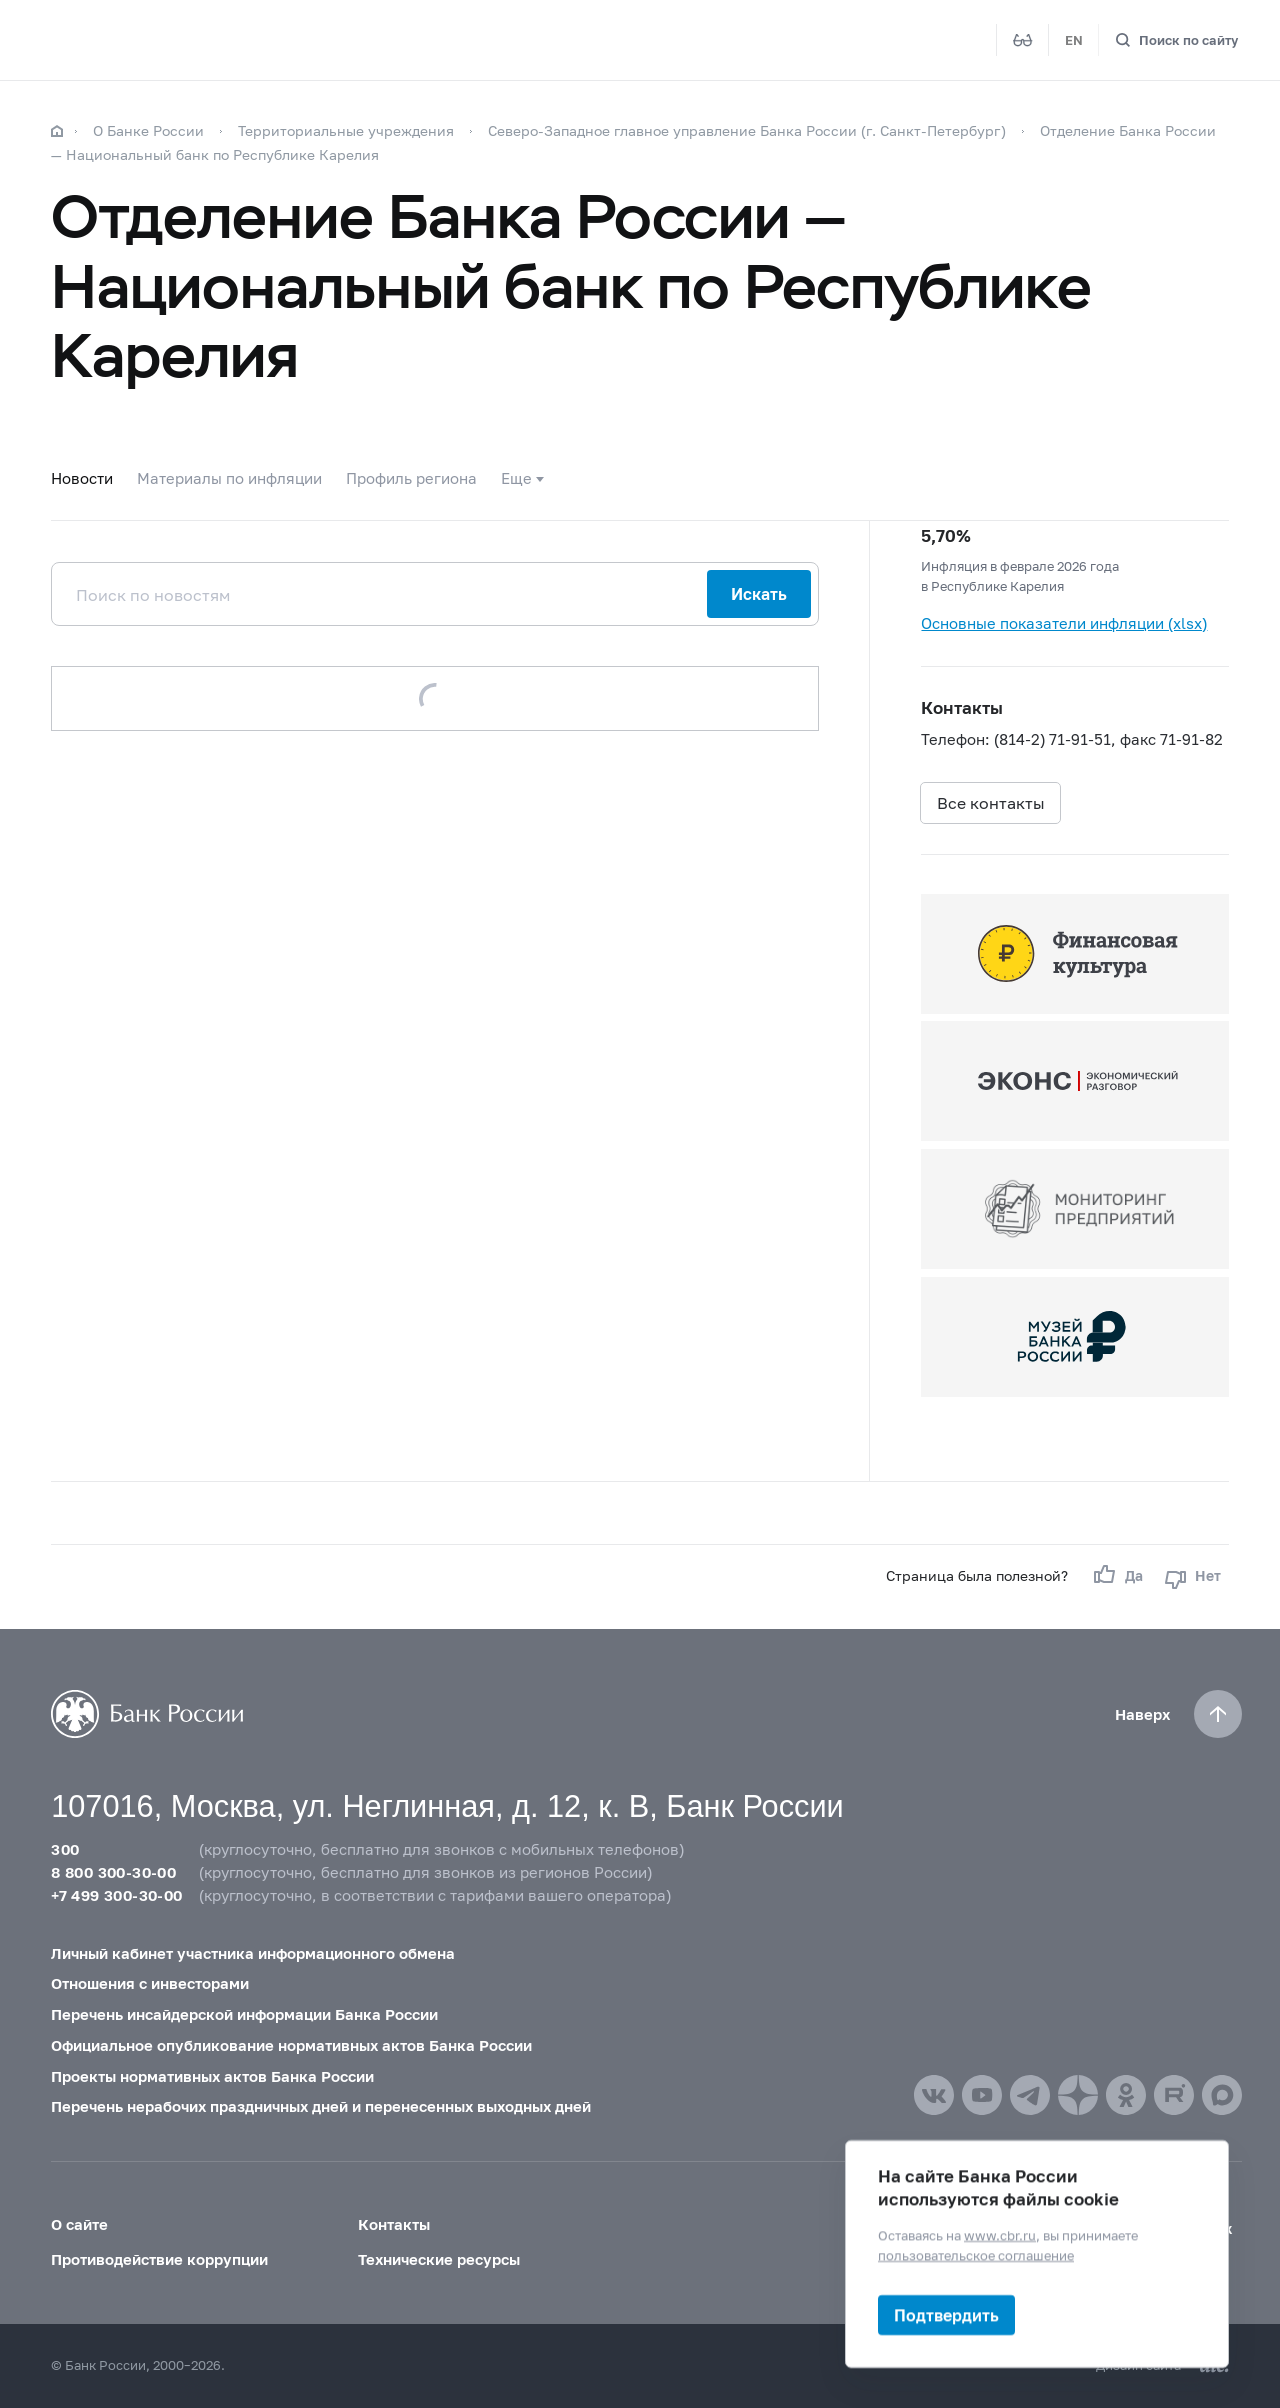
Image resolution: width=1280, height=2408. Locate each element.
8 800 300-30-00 (113, 1872)
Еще (516, 478)
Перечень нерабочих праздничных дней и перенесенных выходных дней (321, 2106)
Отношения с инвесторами (150, 1983)
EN (1074, 40)
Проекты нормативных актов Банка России (212, 2076)
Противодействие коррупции (159, 2259)
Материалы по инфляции (229, 478)
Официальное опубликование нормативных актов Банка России (291, 2045)
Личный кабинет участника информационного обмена (253, 1953)
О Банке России (148, 130)
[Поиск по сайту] (1176, 40)
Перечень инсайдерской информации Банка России (244, 2014)
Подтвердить (946, 2314)
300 (65, 1849)
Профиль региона (411, 478)
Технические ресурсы (439, 2259)
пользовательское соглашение (976, 2254)
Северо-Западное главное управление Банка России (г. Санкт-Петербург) (747, 130)
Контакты (394, 2224)
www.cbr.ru (1000, 2235)
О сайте (79, 2224)
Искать (759, 593)
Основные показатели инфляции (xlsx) (1064, 623)
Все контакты (990, 802)
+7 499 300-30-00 (116, 1895)
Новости (82, 478)
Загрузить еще (435, 698)
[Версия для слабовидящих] (1023, 40)
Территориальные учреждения (346, 130)
